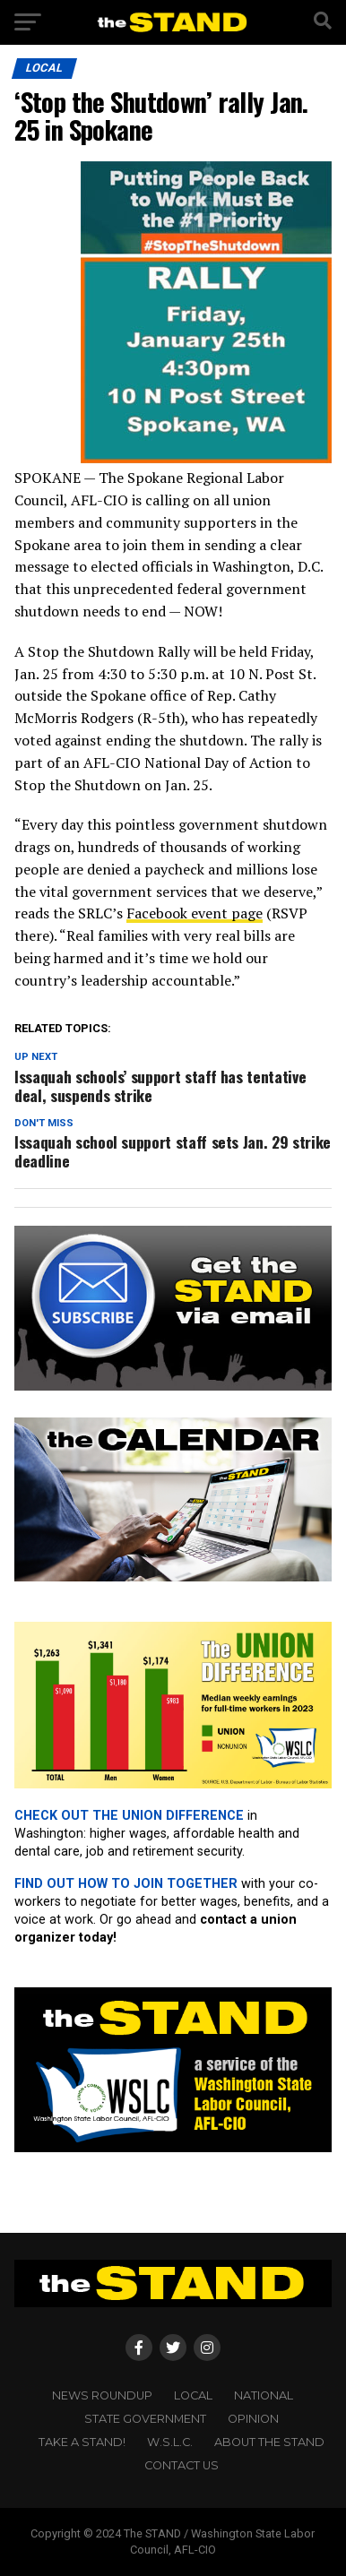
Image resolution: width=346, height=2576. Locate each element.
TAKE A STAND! (82, 2442)
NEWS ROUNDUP (102, 2395)
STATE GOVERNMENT (145, 2418)
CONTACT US (181, 2465)
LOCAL (193, 2395)
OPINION (253, 2418)
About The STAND (269, 2442)
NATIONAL (263, 2395)
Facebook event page (194, 913)
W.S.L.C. (170, 2442)
